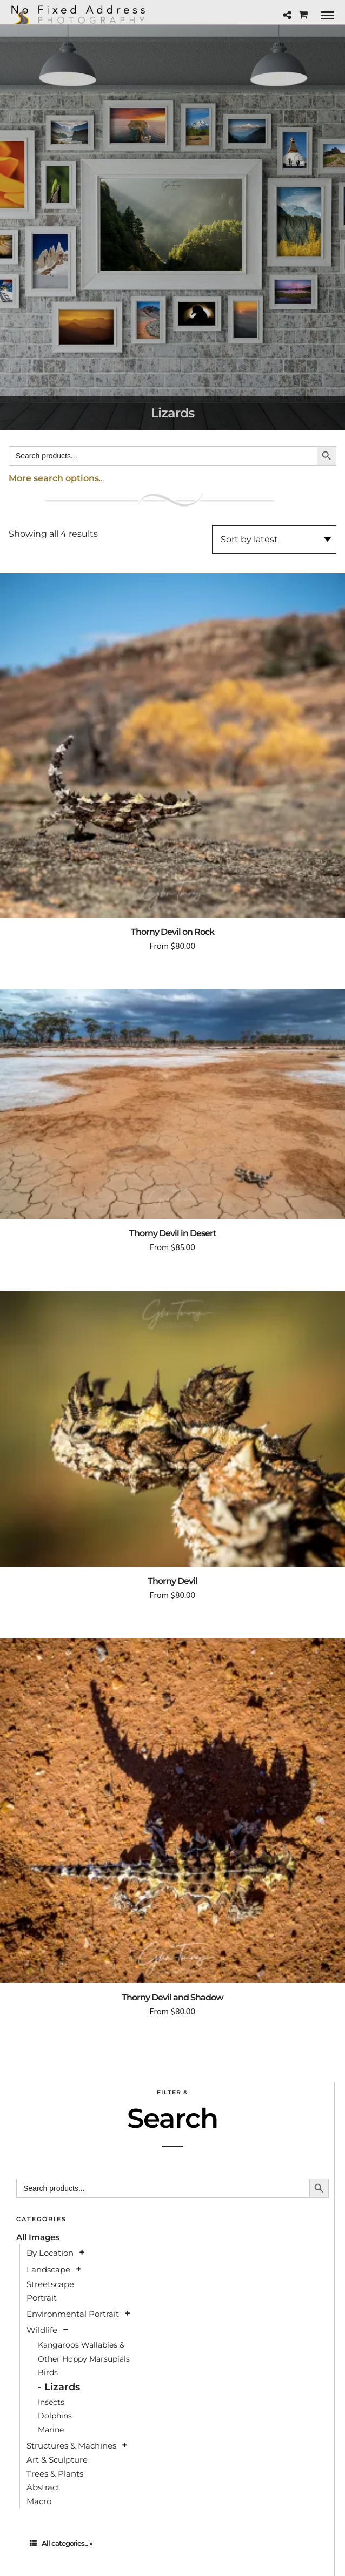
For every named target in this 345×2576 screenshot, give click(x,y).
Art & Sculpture (57, 2459)
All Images (37, 2237)
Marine (51, 2430)
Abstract (43, 2487)
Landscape (48, 2269)
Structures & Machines (71, 2445)
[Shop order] (274, 539)
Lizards (62, 2387)
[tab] (172, 2543)
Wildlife (41, 2330)
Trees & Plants (54, 2474)
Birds (48, 2372)
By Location (50, 2253)
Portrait (41, 2297)
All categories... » (61, 2543)
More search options (54, 478)
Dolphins (55, 2415)
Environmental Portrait (72, 2314)
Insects (51, 2402)
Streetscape (50, 2284)
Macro (38, 2501)
